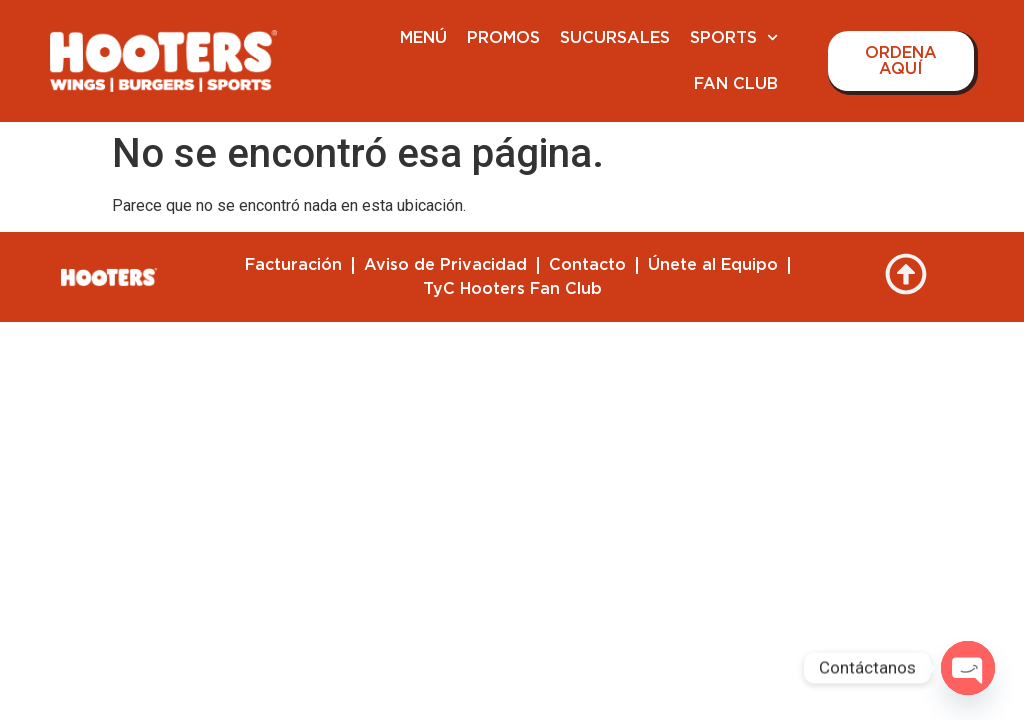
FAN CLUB (736, 84)
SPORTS (734, 37)
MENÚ (423, 38)
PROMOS (503, 38)
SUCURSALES (615, 38)
